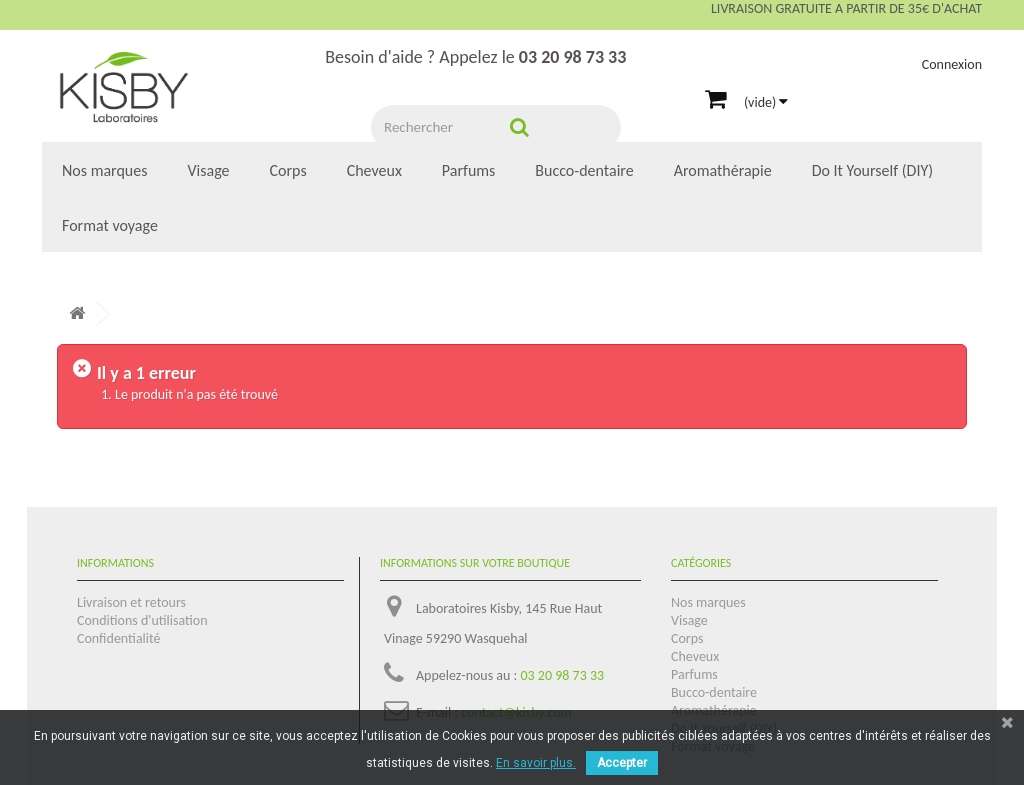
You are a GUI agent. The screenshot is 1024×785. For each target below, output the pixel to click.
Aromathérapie (723, 170)
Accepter (622, 763)
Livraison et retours (131, 602)
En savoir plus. (536, 763)
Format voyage (110, 225)
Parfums (469, 170)
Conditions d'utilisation (142, 620)
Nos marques (104, 170)
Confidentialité (119, 638)
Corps (288, 170)
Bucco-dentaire (584, 170)
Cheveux (374, 170)
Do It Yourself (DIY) (872, 170)
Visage (208, 170)
